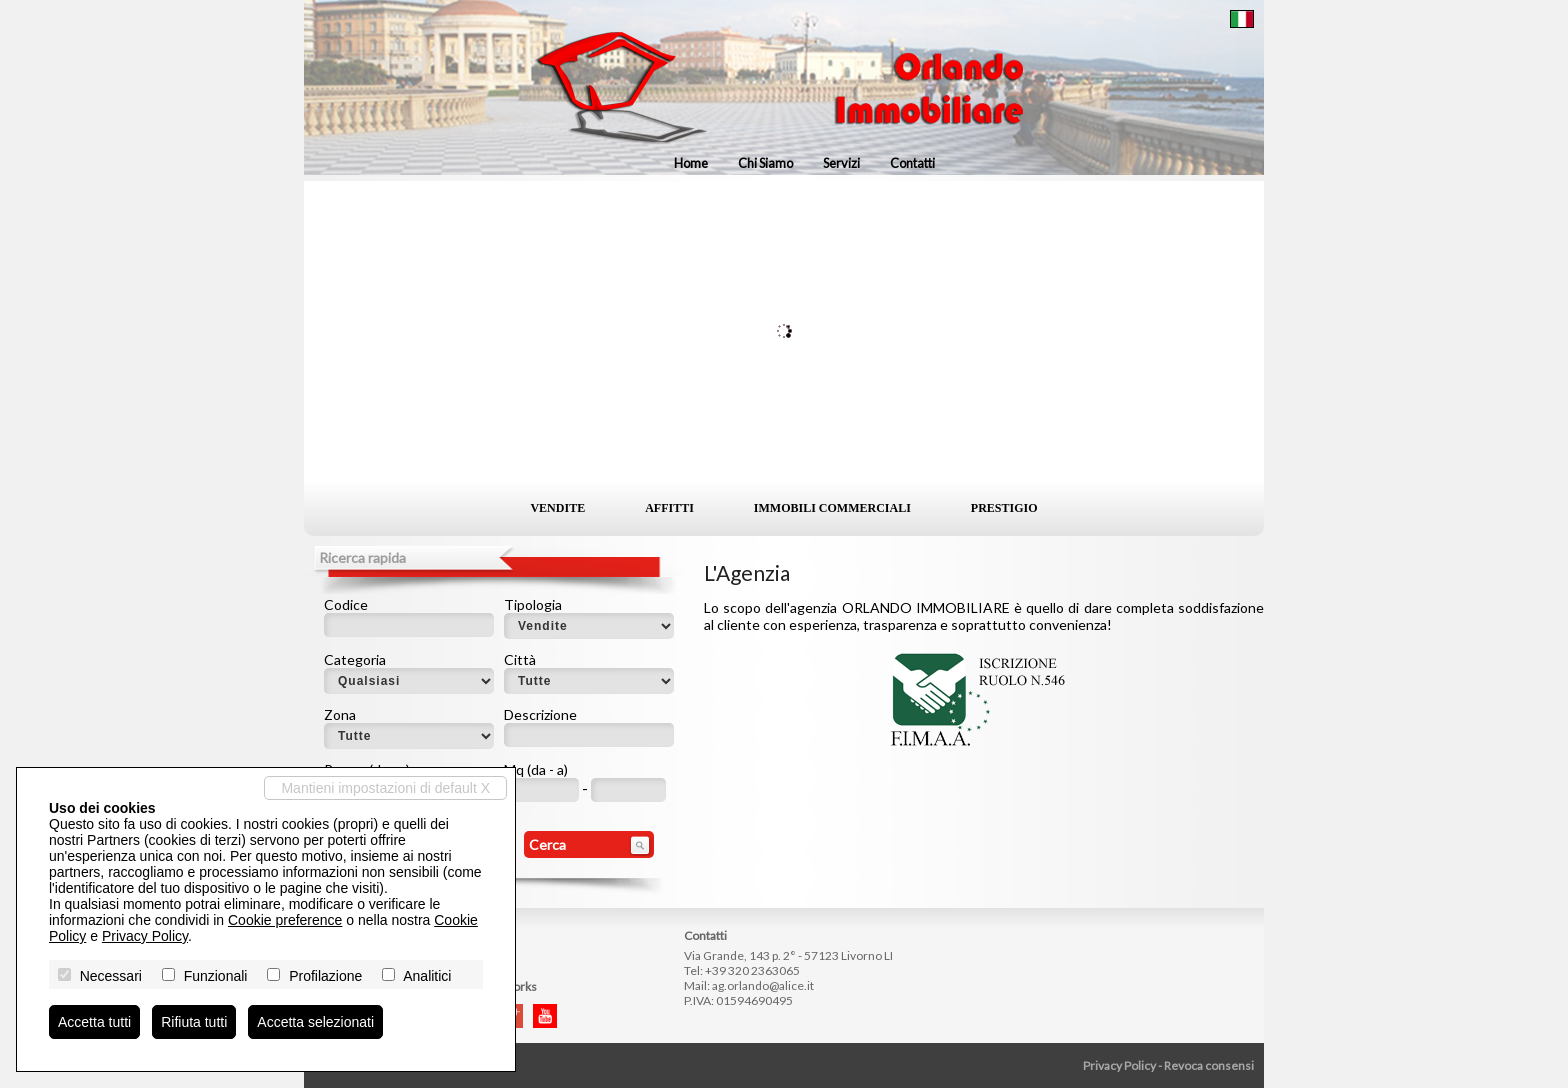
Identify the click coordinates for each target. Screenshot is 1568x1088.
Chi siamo (765, 163)
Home (691, 163)
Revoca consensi (1209, 1065)
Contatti (912, 163)
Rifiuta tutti (194, 1022)
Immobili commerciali (832, 508)
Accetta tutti (94, 1022)
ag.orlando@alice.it (763, 985)
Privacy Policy (1119, 1065)
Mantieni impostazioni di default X (385, 788)
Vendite (557, 508)
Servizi (841, 163)
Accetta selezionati (315, 1022)
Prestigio (1004, 508)
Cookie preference (285, 920)
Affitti (669, 508)
